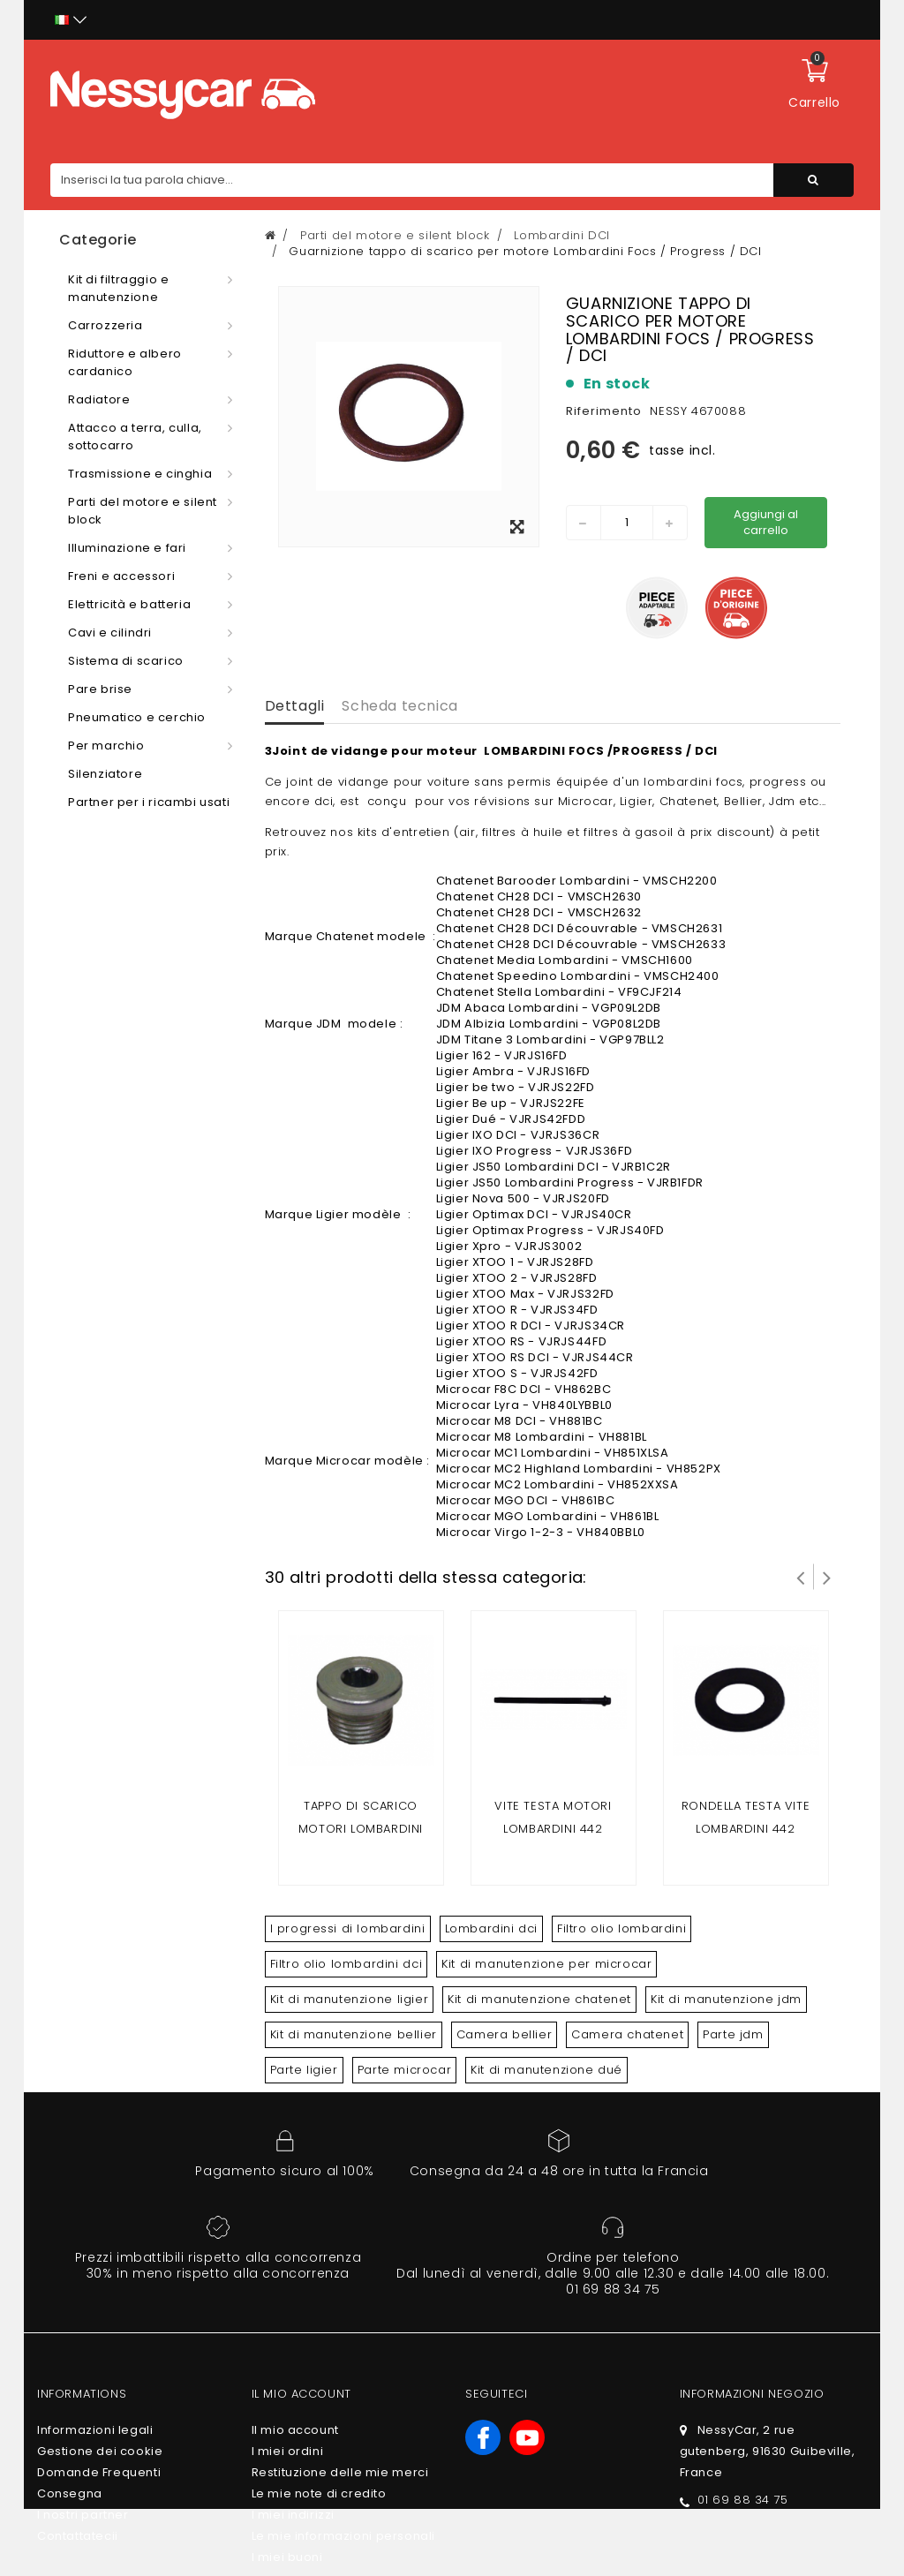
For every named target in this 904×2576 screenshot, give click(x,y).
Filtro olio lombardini (621, 1928)
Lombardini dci (491, 1928)
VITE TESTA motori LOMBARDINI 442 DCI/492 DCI (552, 1828)
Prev (800, 1576)
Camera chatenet (627, 2034)
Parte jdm (733, 2034)
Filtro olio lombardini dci (346, 1963)
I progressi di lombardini (348, 1928)
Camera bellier (504, 2034)
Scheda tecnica (399, 706)
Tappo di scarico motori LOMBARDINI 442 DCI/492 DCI (360, 1828)
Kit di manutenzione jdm (726, 1999)
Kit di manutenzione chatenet (539, 1999)
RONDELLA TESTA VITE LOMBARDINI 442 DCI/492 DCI (746, 1828)
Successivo (827, 1576)
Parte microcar (404, 2069)
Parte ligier (304, 2069)
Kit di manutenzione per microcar (546, 1963)
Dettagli (295, 706)
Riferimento (604, 411)
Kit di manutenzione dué (546, 2069)
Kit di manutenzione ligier (349, 1999)
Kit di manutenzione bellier (353, 2034)
